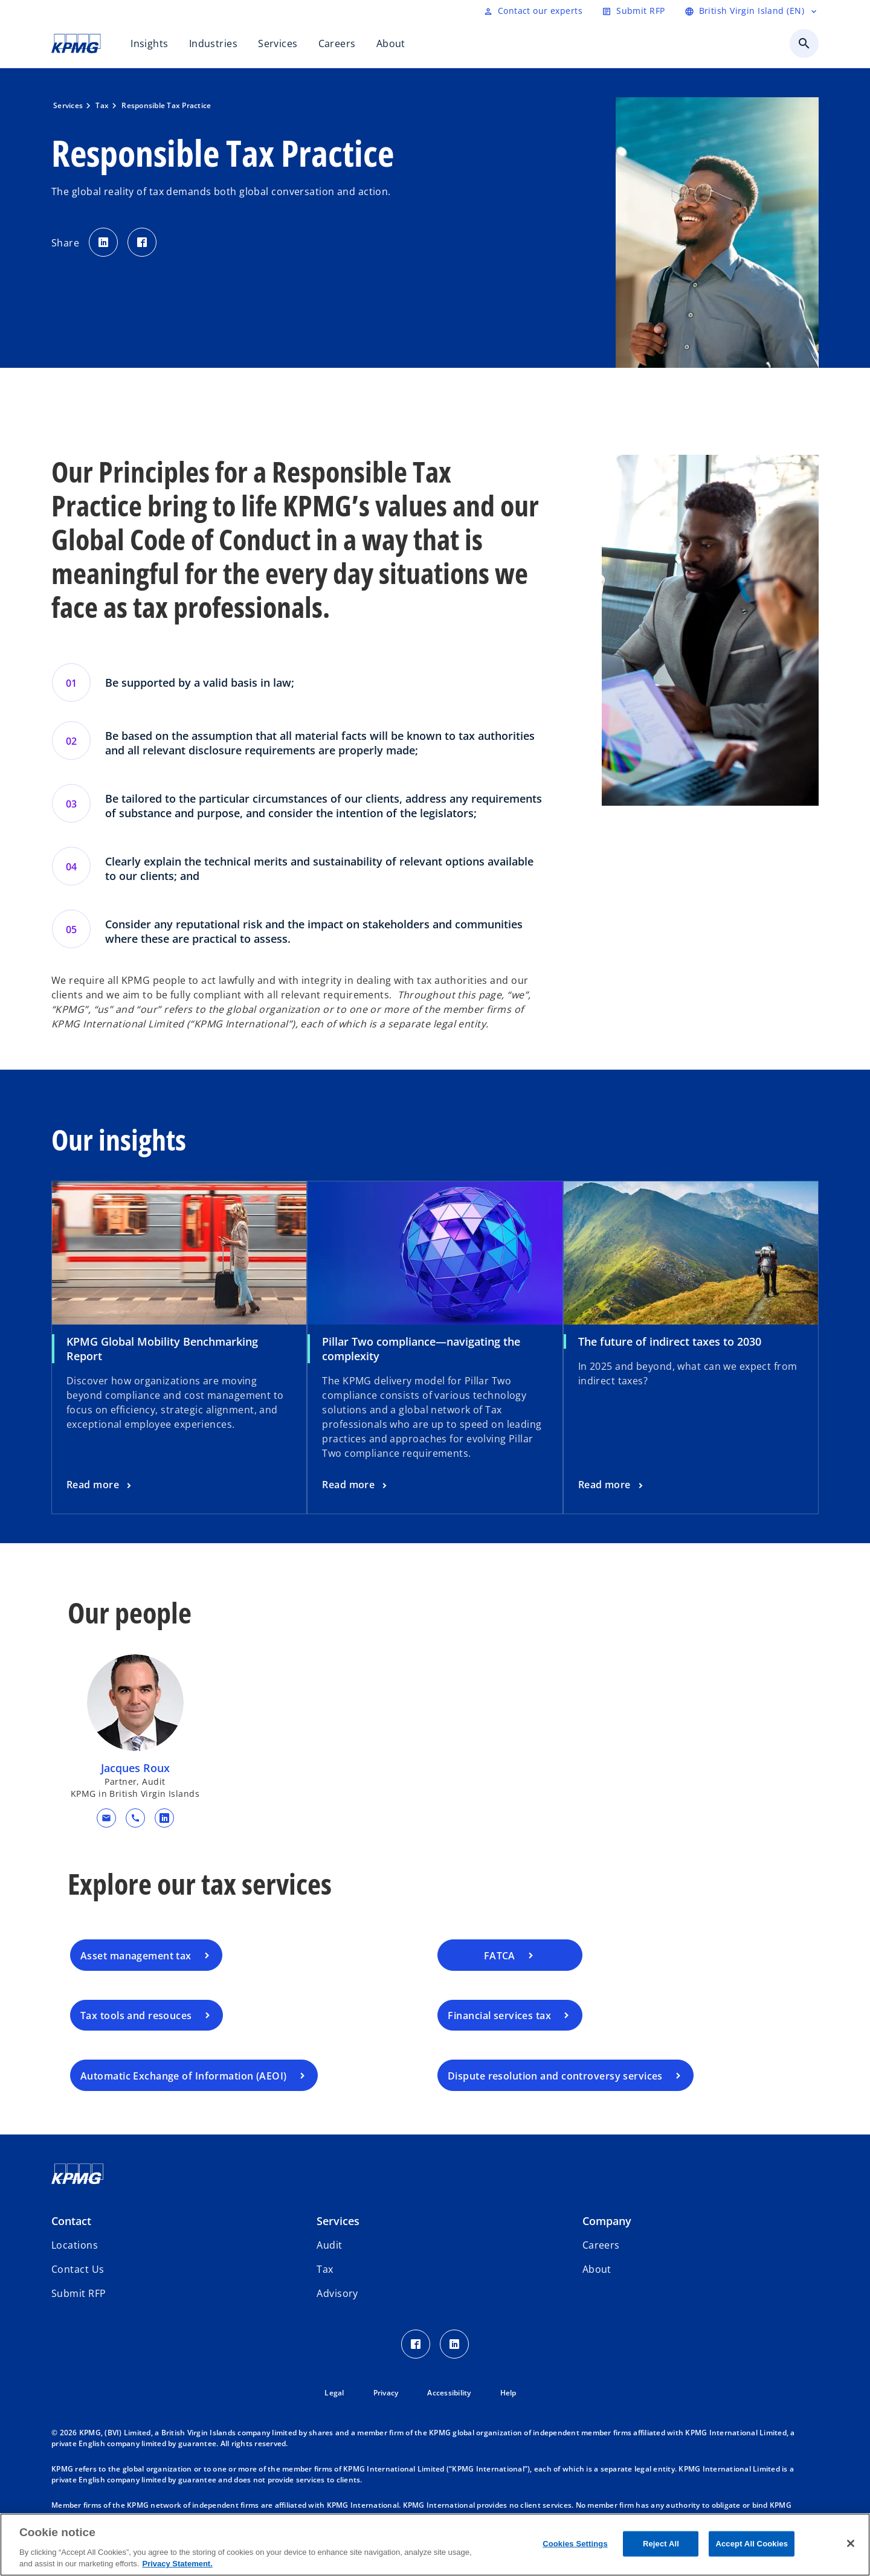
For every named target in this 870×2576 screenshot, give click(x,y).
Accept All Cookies (751, 2543)
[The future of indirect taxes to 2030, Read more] (611, 1485)
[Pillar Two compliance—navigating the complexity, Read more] (355, 1485)
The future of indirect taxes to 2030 (669, 1341)
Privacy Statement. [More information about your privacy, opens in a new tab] (177, 2563)
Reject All (661, 2543)
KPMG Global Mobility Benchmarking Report (162, 1348)
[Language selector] (752, 11)
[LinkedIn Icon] (454, 2344)
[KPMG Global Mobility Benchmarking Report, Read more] (100, 1485)
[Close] (850, 2543)
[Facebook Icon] (415, 2344)
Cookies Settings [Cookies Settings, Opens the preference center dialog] (575, 2543)
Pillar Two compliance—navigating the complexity (421, 1348)
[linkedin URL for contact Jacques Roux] (164, 1818)
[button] (106, 1818)
